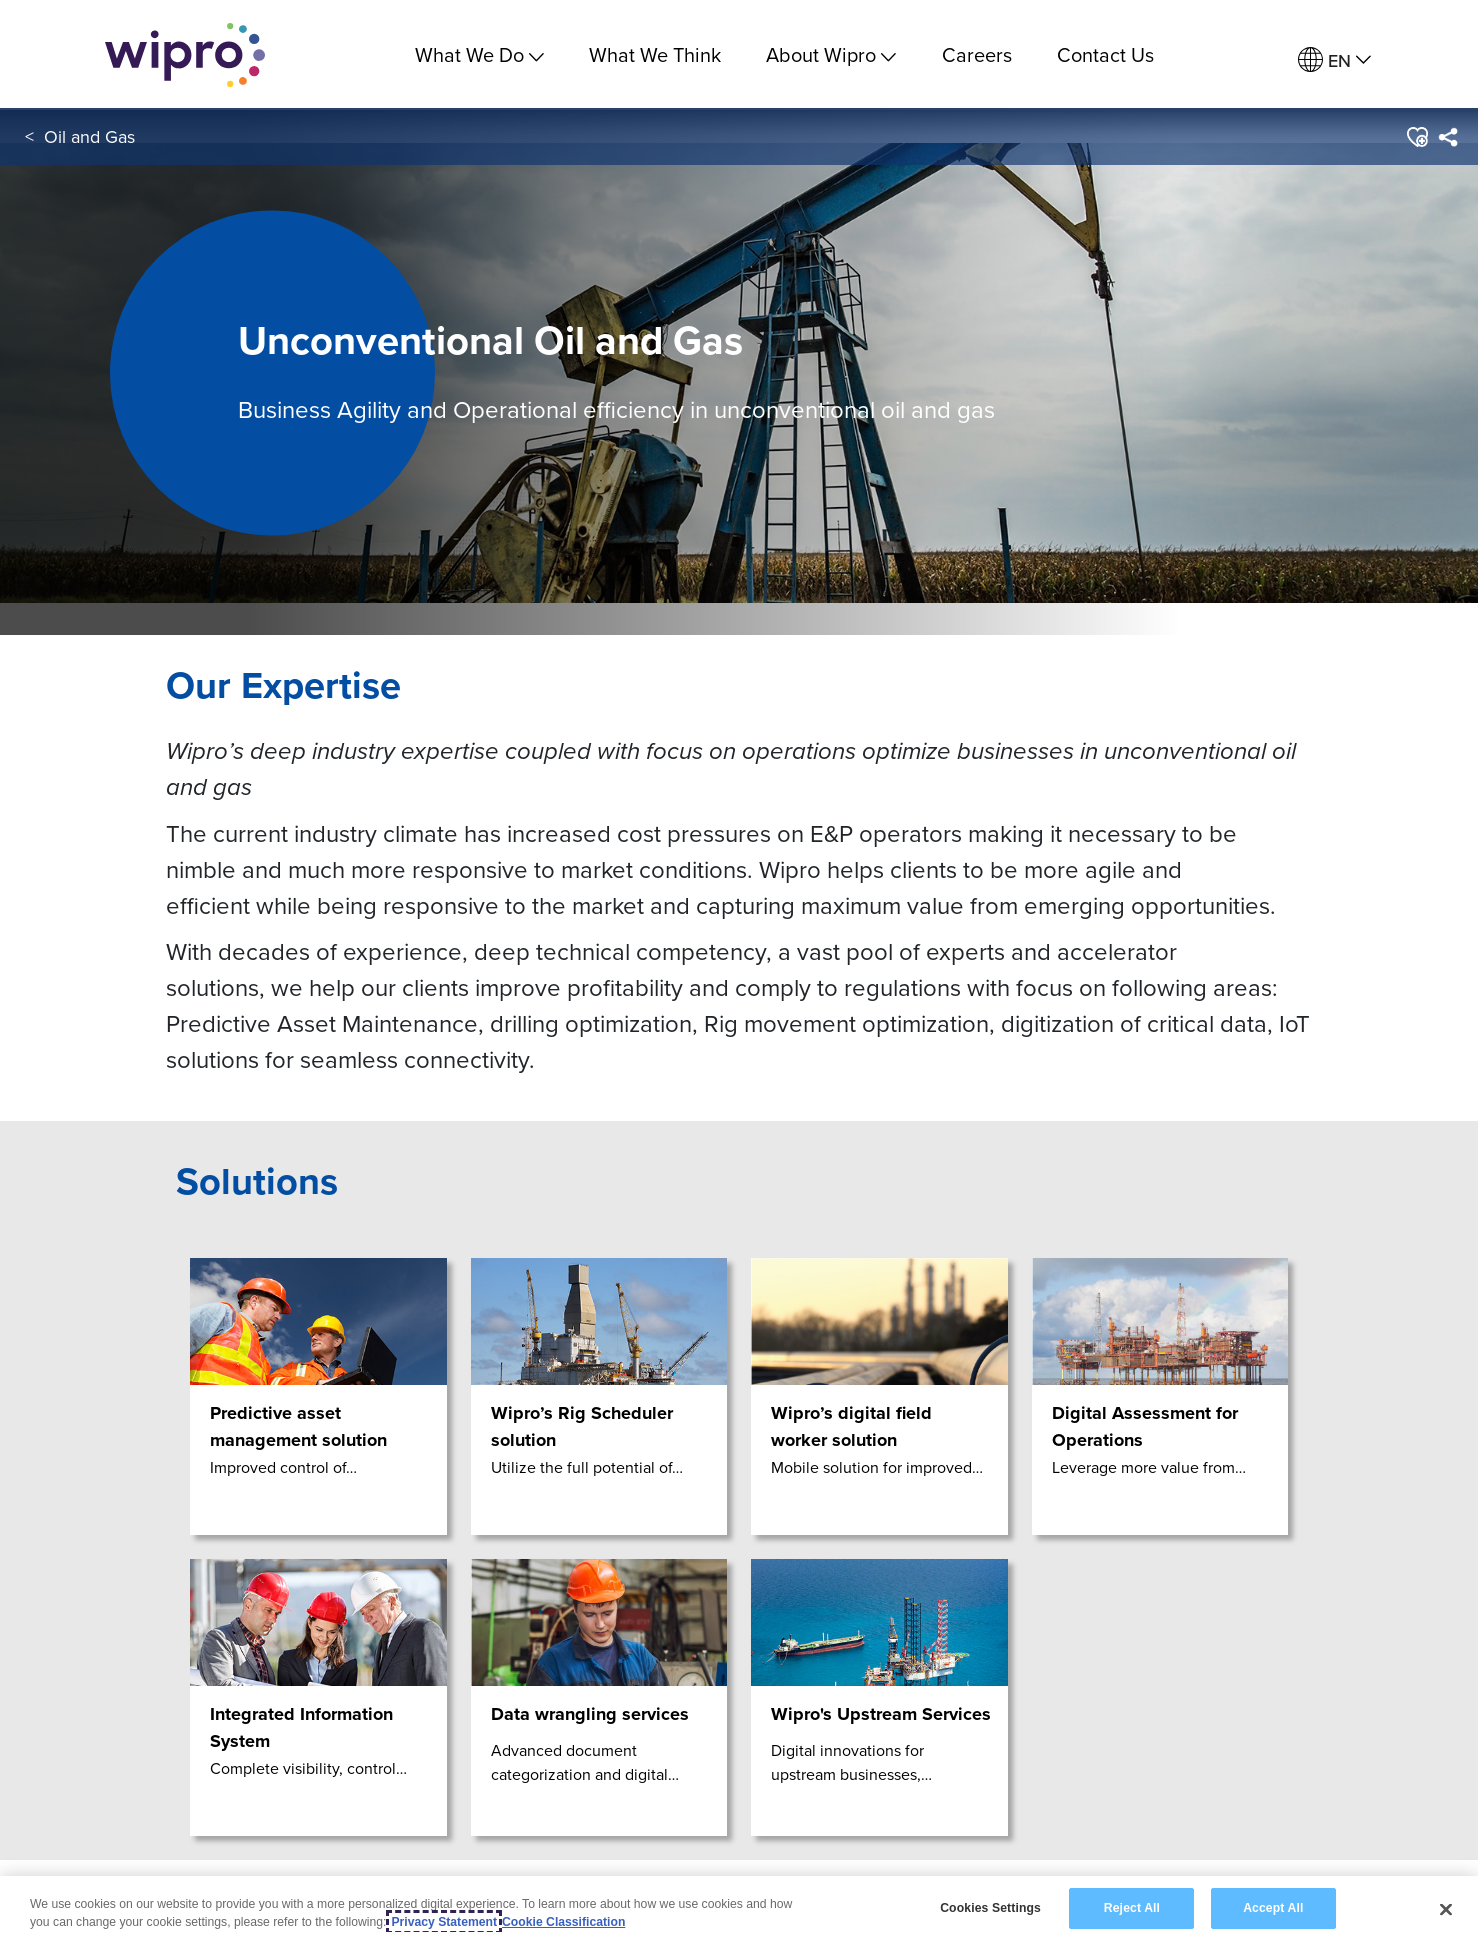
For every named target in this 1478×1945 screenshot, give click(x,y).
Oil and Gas (89, 138)
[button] (1416, 139)
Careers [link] (977, 54)
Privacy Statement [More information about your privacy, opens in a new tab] (444, 1923)
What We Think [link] (655, 54)
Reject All (1132, 1910)
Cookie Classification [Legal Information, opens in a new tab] (563, 1923)
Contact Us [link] (1105, 54)
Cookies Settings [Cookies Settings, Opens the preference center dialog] (990, 1910)
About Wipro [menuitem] (831, 54)
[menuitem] (1334, 60)
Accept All (1273, 1910)
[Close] (1446, 1910)
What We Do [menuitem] (479, 54)
